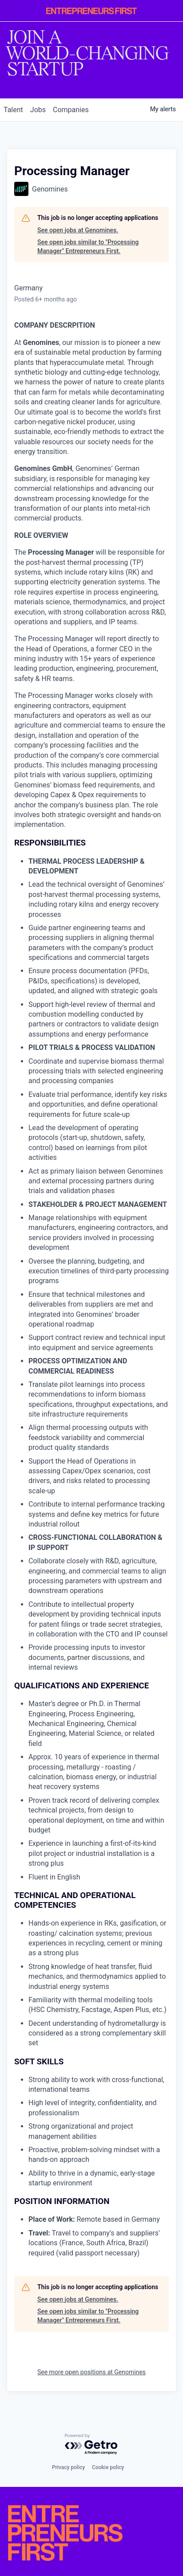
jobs (38, 110)
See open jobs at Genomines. (77, 230)
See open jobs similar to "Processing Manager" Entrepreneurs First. (88, 246)
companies (71, 110)
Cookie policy (108, 2467)
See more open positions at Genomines (91, 2372)
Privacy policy (68, 2467)
